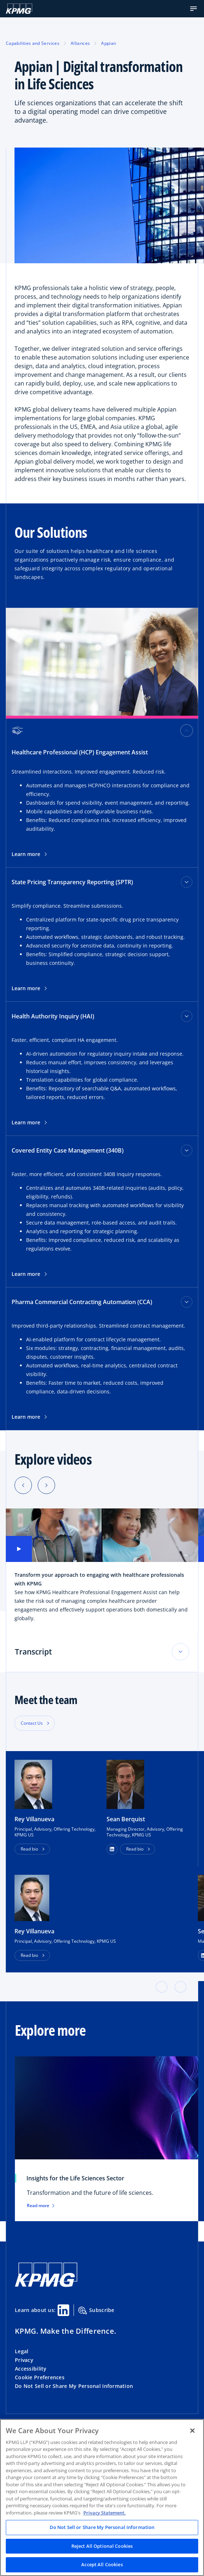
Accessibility (31, 2368)
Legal (21, 2351)
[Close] (192, 2431)
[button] (193, 9)
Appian (108, 43)
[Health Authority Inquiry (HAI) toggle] (186, 1016)
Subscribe (96, 2311)
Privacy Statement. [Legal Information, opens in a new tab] (104, 2512)
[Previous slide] (23, 1485)
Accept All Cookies (101, 2564)
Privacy (24, 2359)
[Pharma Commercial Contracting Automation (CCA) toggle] (186, 1302)
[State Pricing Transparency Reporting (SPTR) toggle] (186, 882)
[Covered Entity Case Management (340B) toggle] (186, 1150)
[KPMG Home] (19, 8)
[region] (102, 2497)
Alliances (80, 43)
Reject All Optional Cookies (102, 2546)
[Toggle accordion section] (180, 1651)
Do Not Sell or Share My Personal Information (74, 2386)
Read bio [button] (29, 1849)
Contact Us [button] (32, 1723)
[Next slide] (46, 1485)
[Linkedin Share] (63, 2310)
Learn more (29, 854)
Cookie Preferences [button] (39, 2377)
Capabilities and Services (32, 43)
